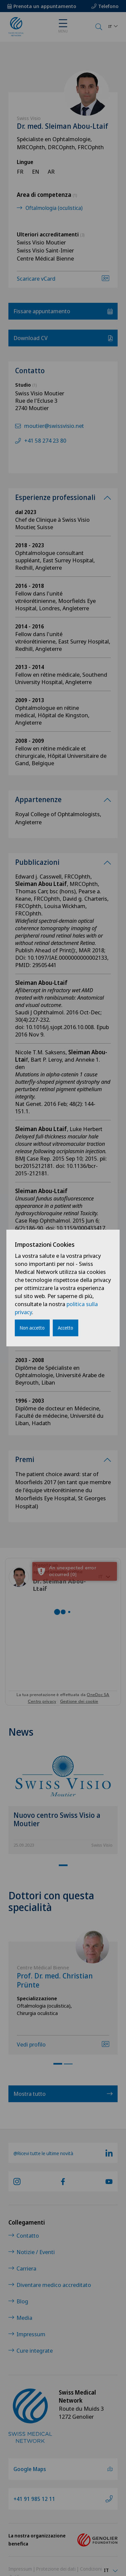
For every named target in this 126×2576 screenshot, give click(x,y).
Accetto (65, 1328)
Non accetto (32, 1328)
